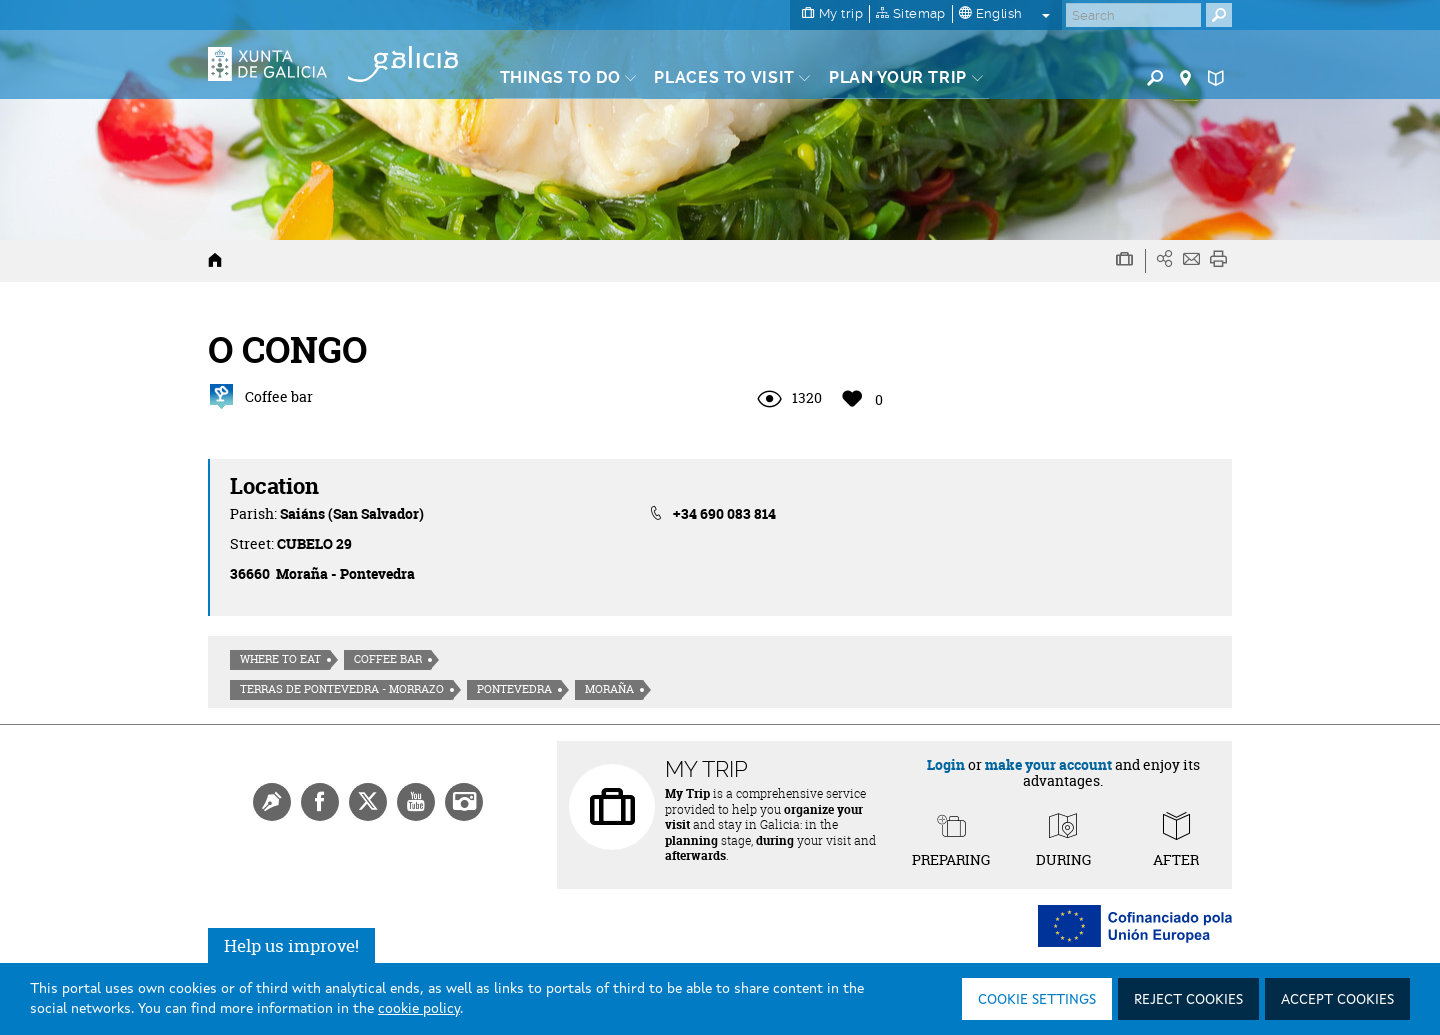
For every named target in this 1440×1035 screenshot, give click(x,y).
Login (946, 764)
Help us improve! (291, 945)
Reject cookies (1188, 1000)
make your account (1048, 764)
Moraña (609, 689)
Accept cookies (1337, 1000)
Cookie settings (1037, 1000)
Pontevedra (514, 689)
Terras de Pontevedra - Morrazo (342, 689)
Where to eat (280, 659)
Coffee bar (388, 659)
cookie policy (419, 1009)
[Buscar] (1133, 15)
